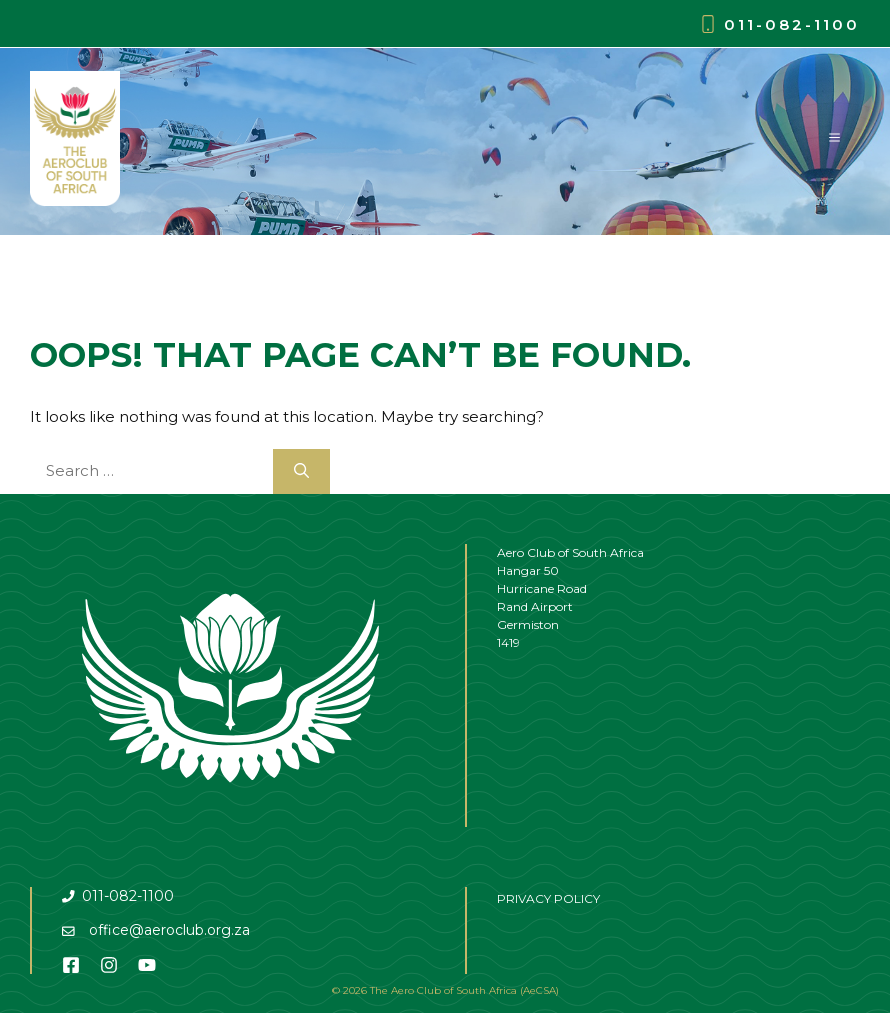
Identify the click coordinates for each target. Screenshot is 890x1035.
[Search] (301, 471)
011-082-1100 (792, 24)
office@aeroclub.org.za (169, 930)
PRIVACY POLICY (548, 898)
